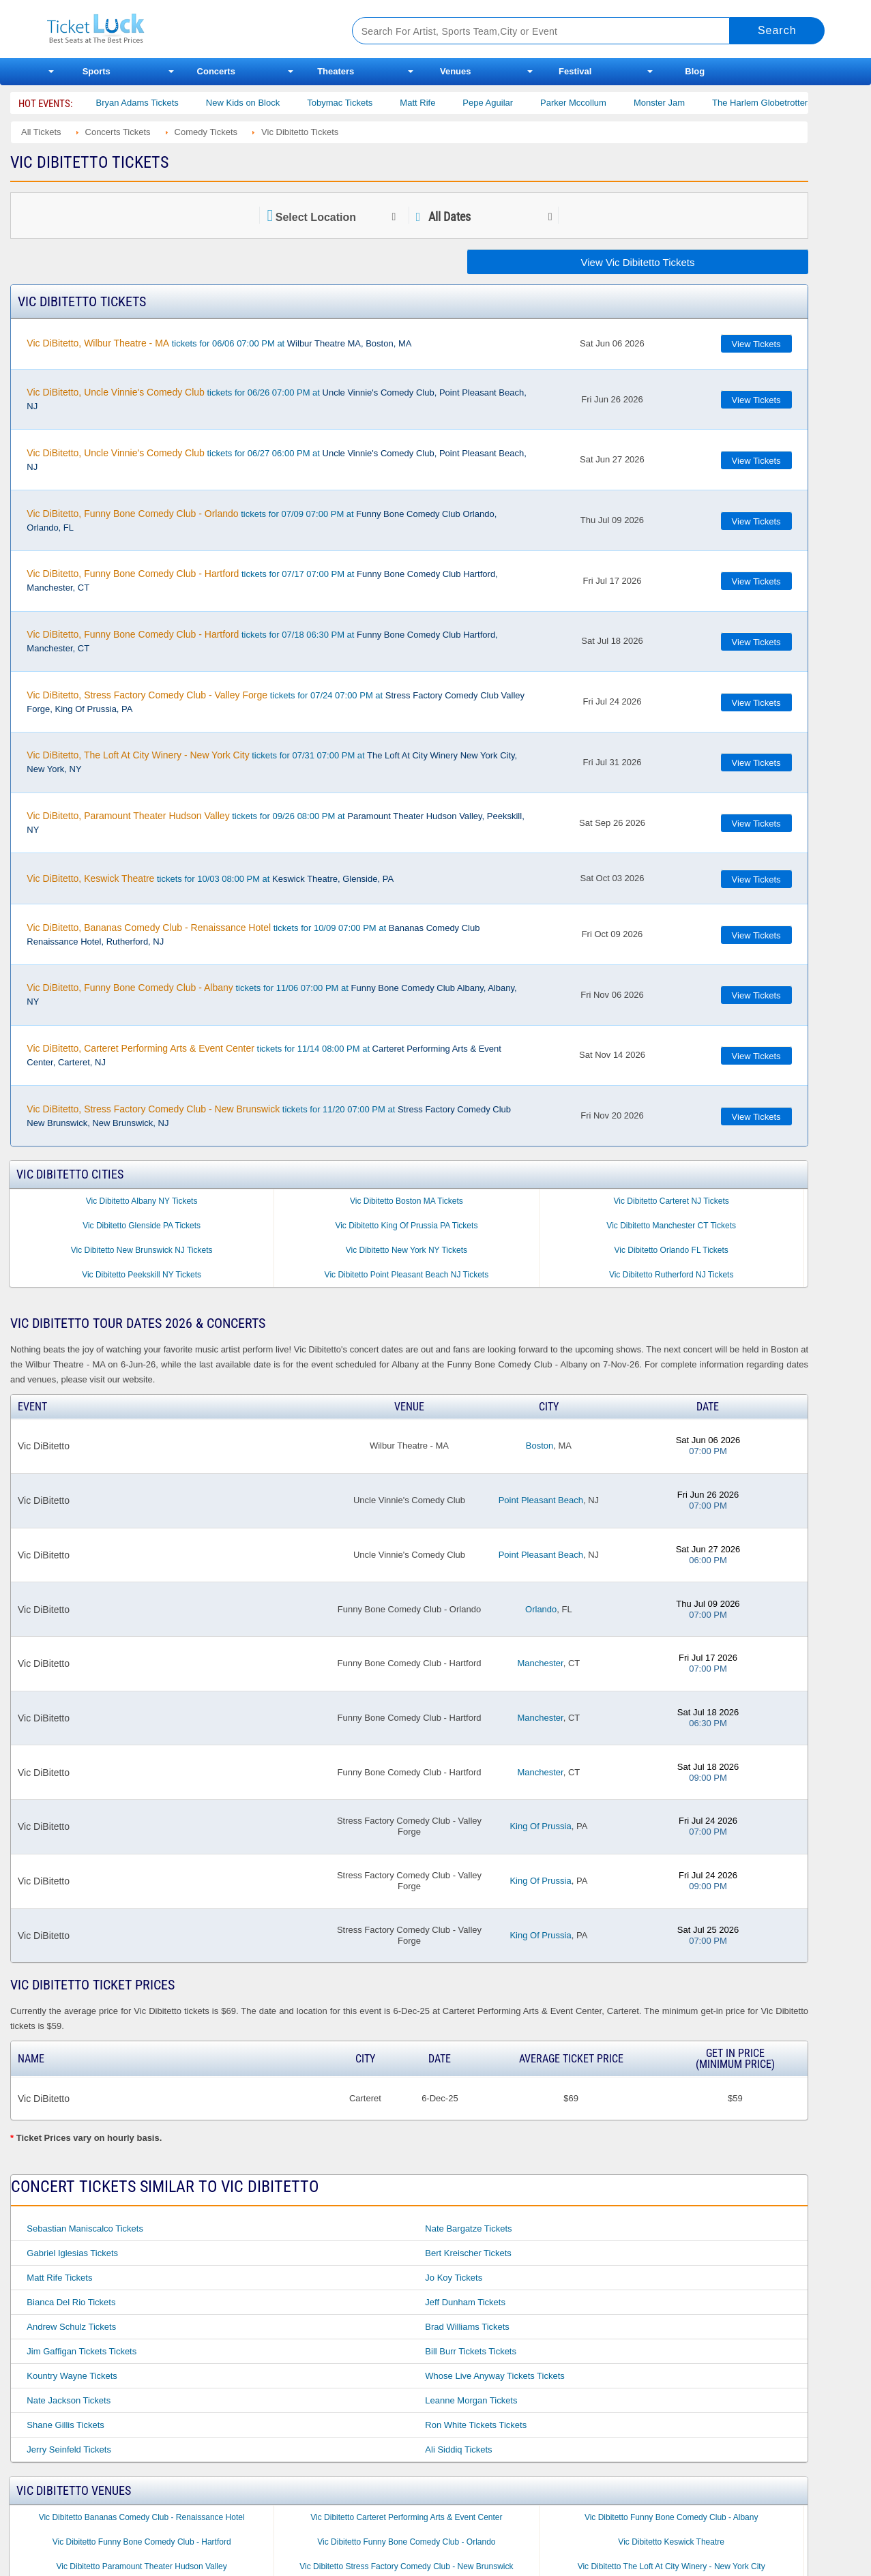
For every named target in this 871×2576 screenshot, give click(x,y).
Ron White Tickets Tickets (476, 2425)
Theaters (335, 71)
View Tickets (756, 344)
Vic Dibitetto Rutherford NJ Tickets (671, 1274)
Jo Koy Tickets (453, 2277)
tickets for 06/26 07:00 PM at (276, 399)
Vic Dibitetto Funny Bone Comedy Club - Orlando (406, 2542)
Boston (539, 1445)
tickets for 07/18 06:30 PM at (262, 641)
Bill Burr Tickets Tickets (470, 2351)
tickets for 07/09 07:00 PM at (262, 520)
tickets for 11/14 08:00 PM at (264, 1055)
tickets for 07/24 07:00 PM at (276, 702)
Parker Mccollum (596, 103)
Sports (96, 71)
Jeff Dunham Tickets (465, 2302)
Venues (455, 71)
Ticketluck (183, 29)
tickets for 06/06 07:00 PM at (219, 343)
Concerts (216, 71)
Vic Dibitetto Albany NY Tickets (142, 1201)
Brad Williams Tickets (467, 2327)
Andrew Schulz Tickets (71, 2327)
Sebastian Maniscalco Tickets (85, 2228)
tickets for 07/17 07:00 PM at (262, 580)
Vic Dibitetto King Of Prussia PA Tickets (406, 1225)
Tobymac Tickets (363, 103)
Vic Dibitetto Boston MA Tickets (406, 1201)
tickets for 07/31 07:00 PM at (272, 762)
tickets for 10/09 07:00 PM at (253, 934)
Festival (575, 71)
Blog (695, 71)
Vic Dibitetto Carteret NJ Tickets (671, 1201)
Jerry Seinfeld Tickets (69, 2449)
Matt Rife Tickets (59, 2277)
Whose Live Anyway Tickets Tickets (494, 2376)
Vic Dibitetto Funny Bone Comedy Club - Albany (671, 2517)
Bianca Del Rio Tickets (71, 2302)
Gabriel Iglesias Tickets (72, 2253)
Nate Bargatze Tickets (468, 2228)
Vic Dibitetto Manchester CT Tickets (671, 1225)
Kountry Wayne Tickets (72, 2376)
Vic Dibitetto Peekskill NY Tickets (141, 1274)
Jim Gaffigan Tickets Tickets (81, 2351)
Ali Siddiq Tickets (458, 2449)
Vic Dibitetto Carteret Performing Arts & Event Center (406, 2517)
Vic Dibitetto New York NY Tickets (406, 1250)
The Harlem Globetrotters (785, 103)
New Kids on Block (266, 103)
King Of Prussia (540, 1826)
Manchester (540, 1663)
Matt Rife (440, 103)
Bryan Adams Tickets (160, 103)
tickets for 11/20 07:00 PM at (269, 1116)
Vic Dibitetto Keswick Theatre (671, 2542)
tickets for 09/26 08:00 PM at (275, 822)
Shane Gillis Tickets (65, 2425)
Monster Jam (682, 103)
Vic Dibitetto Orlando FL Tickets (671, 1250)
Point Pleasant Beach (541, 1500)
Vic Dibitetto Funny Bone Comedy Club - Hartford (142, 2542)
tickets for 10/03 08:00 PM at (210, 878)
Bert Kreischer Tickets (468, 2253)
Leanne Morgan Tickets (471, 2400)
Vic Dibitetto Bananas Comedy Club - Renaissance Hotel (142, 2517)
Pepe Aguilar (511, 103)
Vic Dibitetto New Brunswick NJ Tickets (142, 1250)
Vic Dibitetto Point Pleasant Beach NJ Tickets (407, 1274)
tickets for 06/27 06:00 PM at (276, 459)
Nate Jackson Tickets (68, 2400)
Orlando (541, 1609)
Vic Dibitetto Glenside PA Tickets (142, 1225)
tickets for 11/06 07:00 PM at (271, 994)
